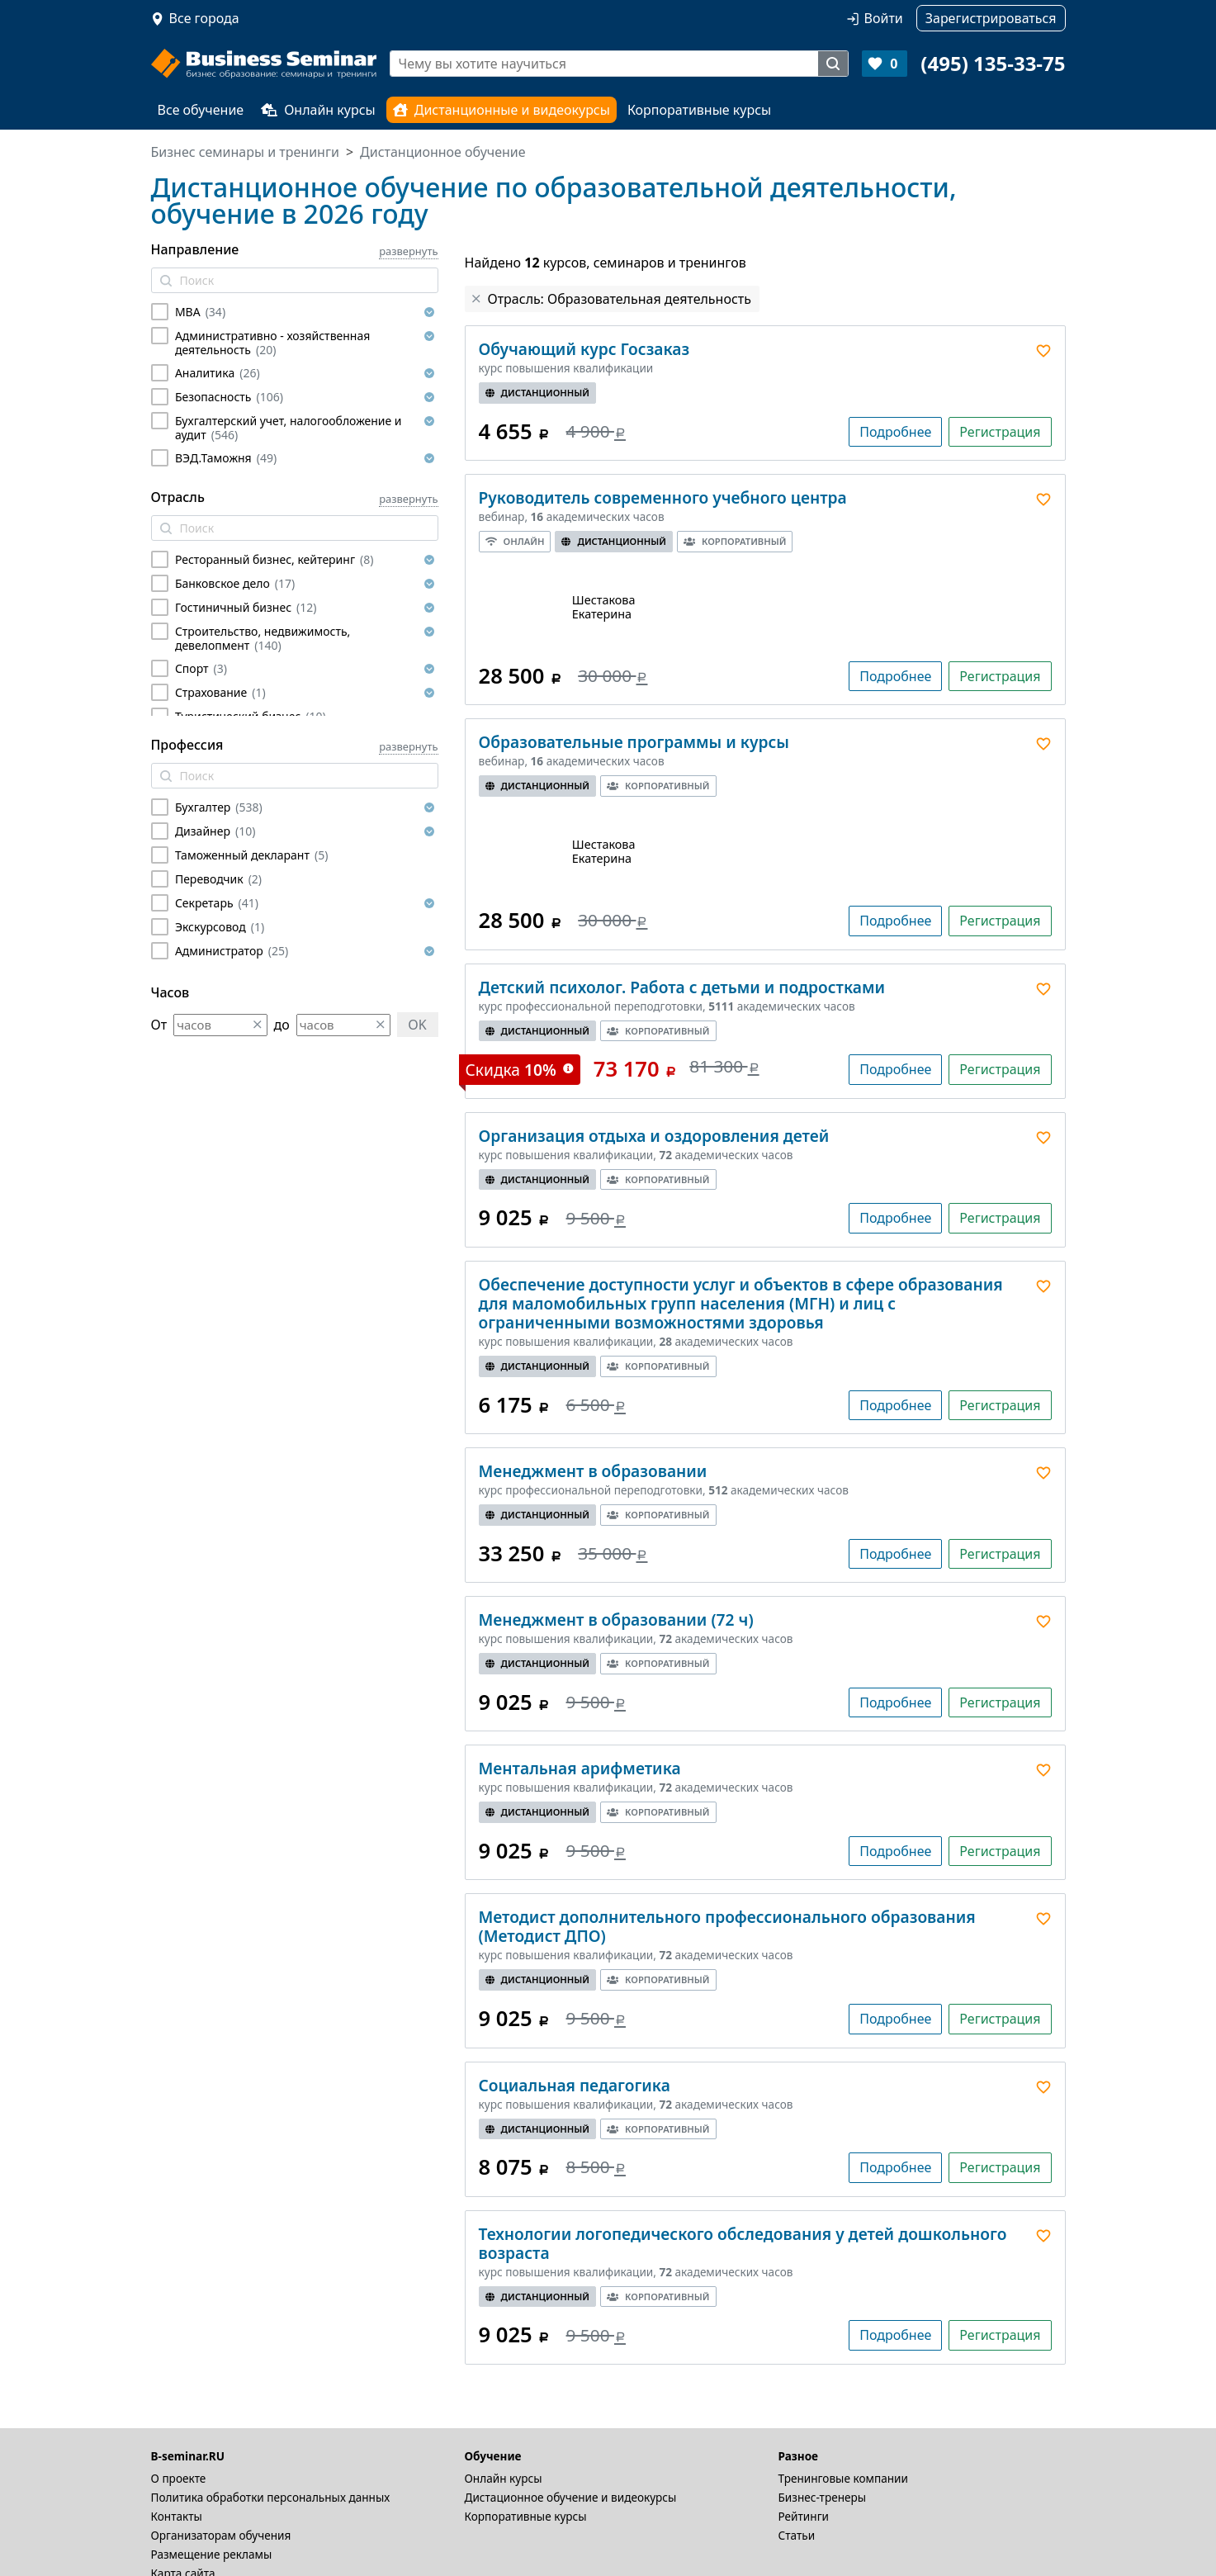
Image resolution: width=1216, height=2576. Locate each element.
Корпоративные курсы (699, 110)
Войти (883, 18)
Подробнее (895, 432)
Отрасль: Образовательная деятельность (619, 299)
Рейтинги (804, 2516)
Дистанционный (537, 392)
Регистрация (999, 432)
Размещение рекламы (211, 2554)
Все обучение (201, 110)
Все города (204, 18)
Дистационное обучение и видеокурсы (571, 2497)
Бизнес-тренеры (822, 2497)
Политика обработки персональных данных (270, 2497)
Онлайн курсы (318, 110)
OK (417, 1025)
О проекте (178, 2478)
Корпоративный (735, 541)
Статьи (797, 2535)
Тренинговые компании (843, 2478)
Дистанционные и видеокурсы (501, 110)
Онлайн (515, 541)
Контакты (176, 2516)
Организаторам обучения (221, 2535)
